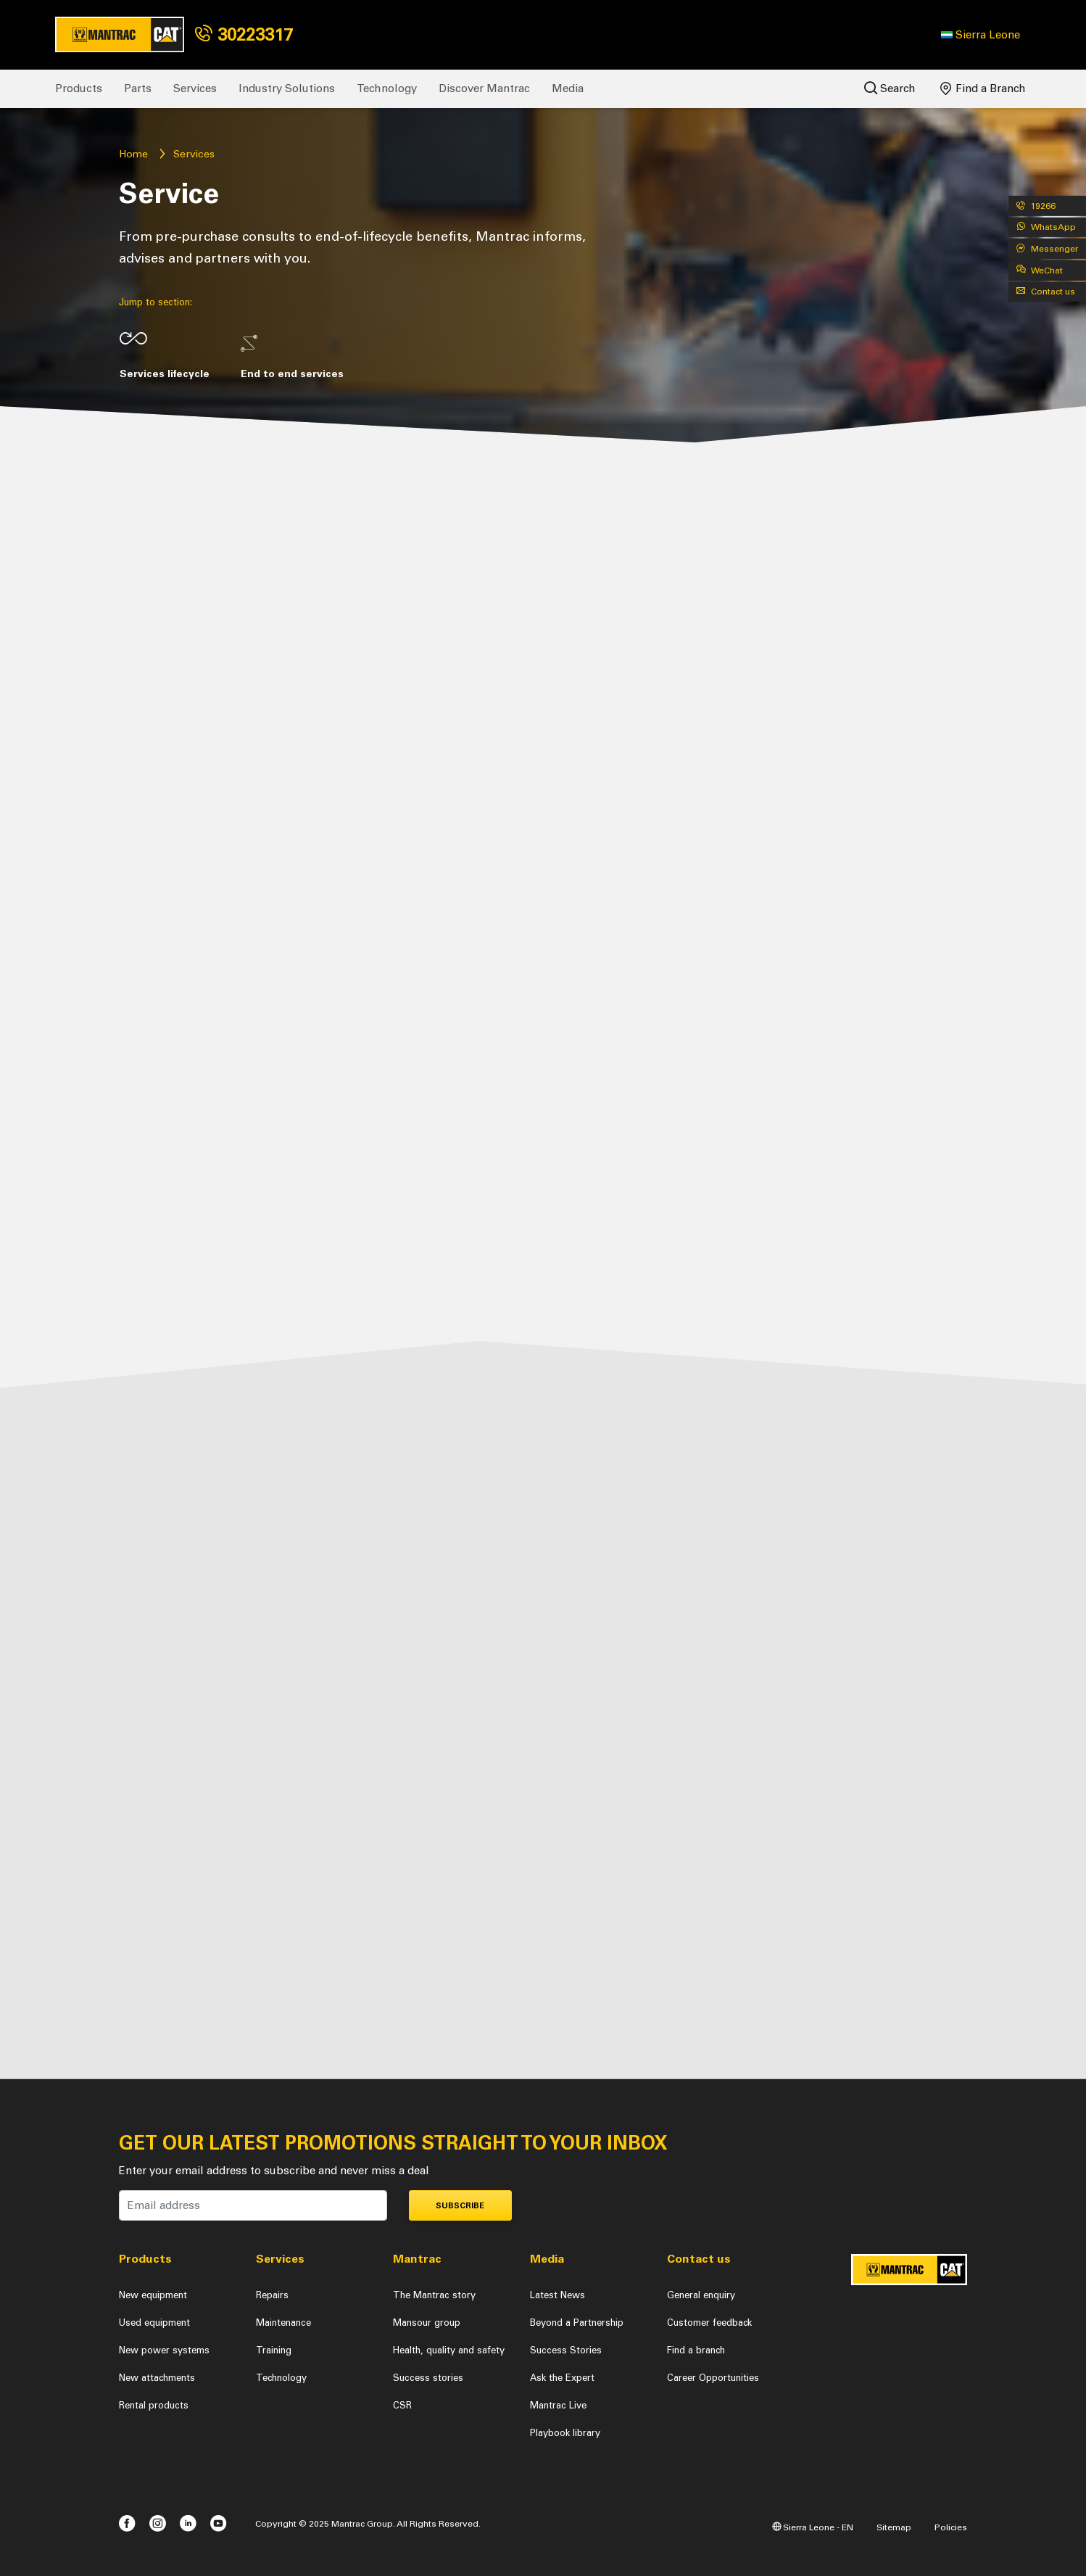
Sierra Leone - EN (812, 2527)
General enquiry (701, 2295)
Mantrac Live (558, 2405)
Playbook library (565, 2432)
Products (78, 88)
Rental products (153, 2405)
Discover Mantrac (484, 88)
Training (273, 2350)
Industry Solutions (287, 88)
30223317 (244, 34)
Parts (138, 88)
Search (890, 88)
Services (195, 88)
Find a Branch (983, 88)
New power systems (164, 2350)
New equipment (153, 2295)
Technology (387, 88)
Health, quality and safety (449, 2350)
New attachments (157, 2377)
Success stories (428, 2377)
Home (133, 154)
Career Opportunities (713, 2377)
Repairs (272, 2295)
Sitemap (893, 2527)
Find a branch (696, 2350)
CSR (402, 2405)
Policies (950, 2527)
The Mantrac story (434, 2295)
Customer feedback (709, 2322)
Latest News (557, 2295)
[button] (980, 35)
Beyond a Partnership (576, 2322)
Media (568, 88)
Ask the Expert (562, 2377)
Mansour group (426, 2322)
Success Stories (566, 2350)
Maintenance (283, 2322)
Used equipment (154, 2322)
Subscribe (460, 2205)
